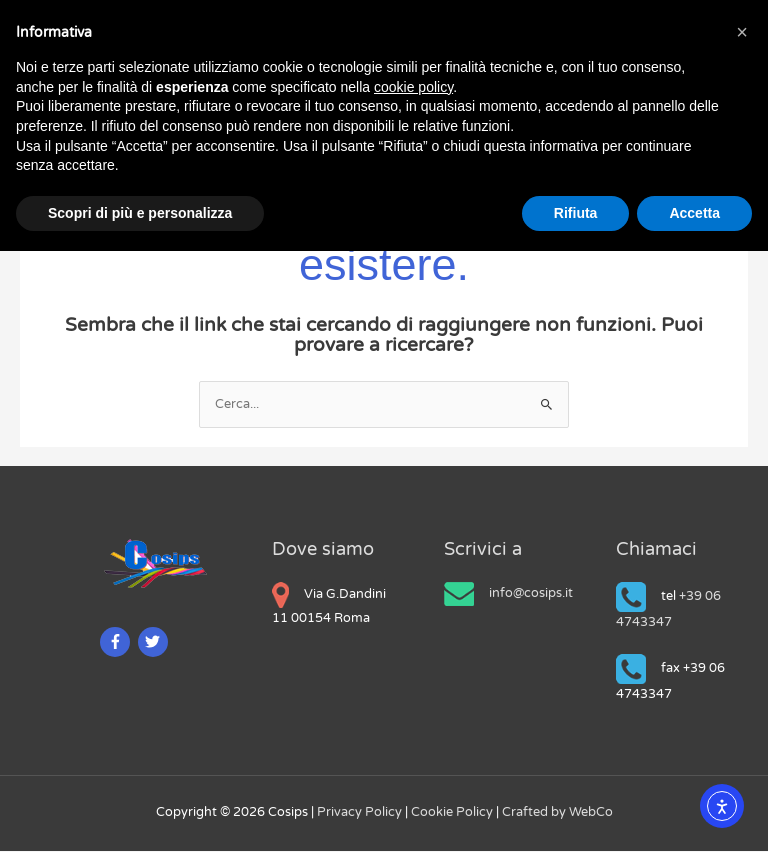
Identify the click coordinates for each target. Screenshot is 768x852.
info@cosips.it (531, 594)
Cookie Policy (453, 813)
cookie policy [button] (413, 87)
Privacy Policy (361, 813)
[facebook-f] (117, 643)
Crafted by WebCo (557, 813)
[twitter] (155, 643)
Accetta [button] (694, 213)
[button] (742, 32)
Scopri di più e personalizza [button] (140, 213)
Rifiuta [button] (576, 213)
